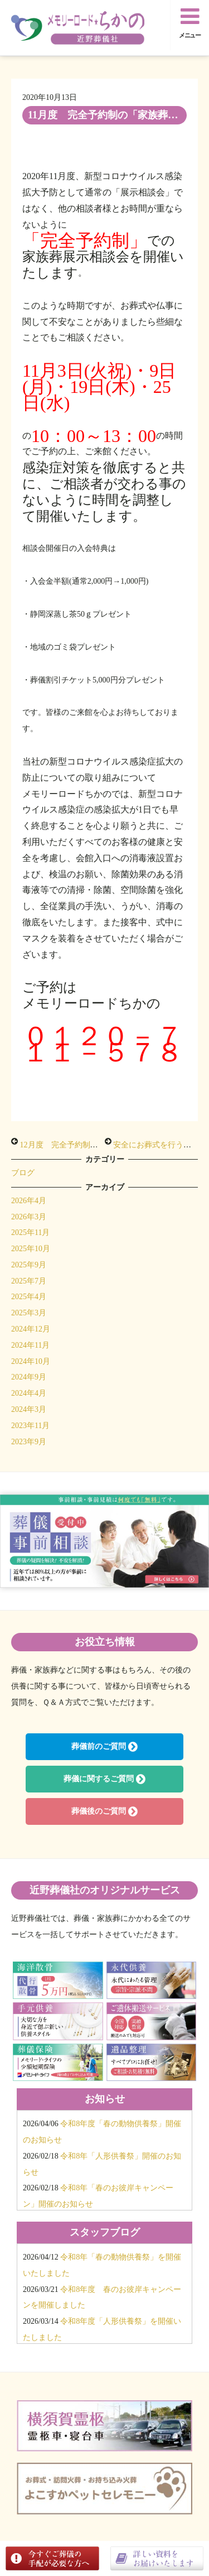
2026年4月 (28, 1200)
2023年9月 (28, 1442)
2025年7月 (28, 1281)
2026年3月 (28, 1217)
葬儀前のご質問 (104, 1746)
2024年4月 (28, 1393)
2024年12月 (30, 1329)
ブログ (23, 1173)
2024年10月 (30, 1361)
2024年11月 (30, 1345)
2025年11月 (30, 1232)
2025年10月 (30, 1248)
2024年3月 (28, 1409)
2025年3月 (28, 1313)
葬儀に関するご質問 (104, 1779)
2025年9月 (28, 1265)
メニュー (190, 22)
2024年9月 (28, 1377)
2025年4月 (28, 1296)
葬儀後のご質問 (104, 1811)
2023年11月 (30, 1425)
